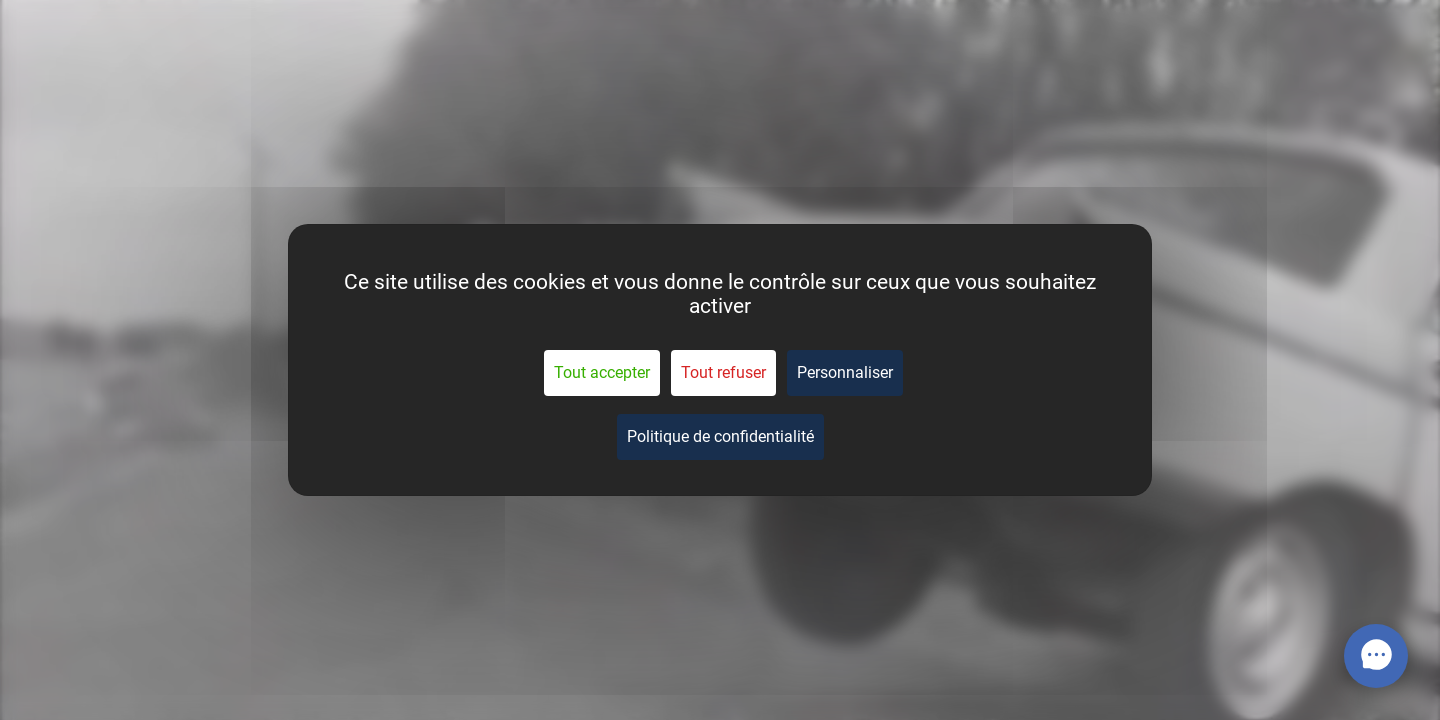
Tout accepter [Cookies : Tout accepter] (602, 372)
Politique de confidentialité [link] (720, 436)
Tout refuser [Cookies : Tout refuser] (723, 372)
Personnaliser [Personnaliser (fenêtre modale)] (845, 372)
